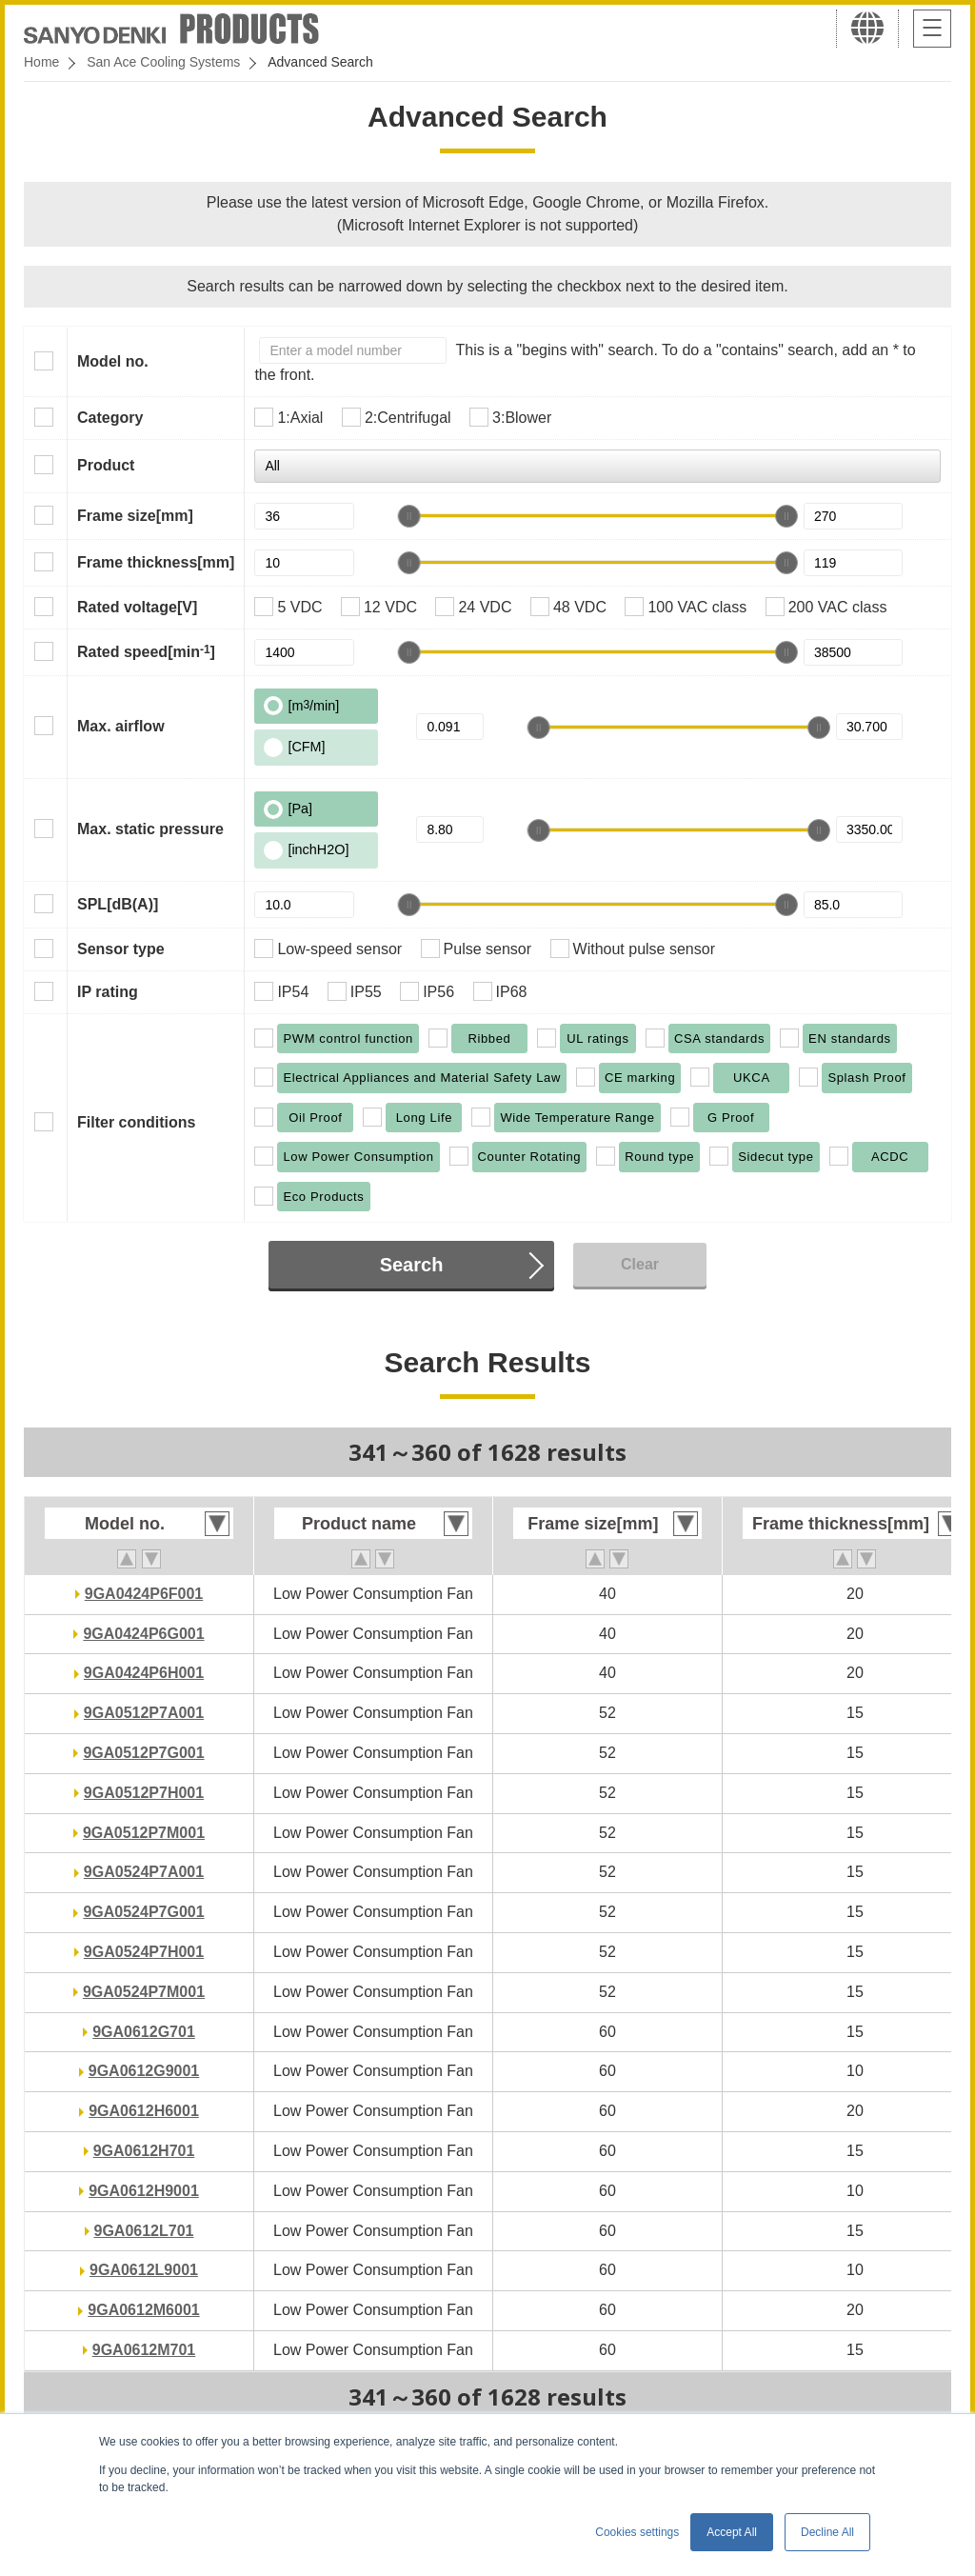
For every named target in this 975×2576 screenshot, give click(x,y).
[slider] (409, 516)
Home (41, 62)
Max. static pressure (150, 829)
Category (110, 417)
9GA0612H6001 (144, 2111)
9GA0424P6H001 (144, 1673)
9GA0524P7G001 (143, 1912)
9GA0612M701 (144, 2350)
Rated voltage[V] (137, 607)
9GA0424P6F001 (144, 1594)
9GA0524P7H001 (144, 1952)
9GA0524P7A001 (144, 1872)
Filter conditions (136, 1122)
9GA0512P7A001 (144, 1713)
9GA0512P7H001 (144, 1793)
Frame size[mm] (135, 516)
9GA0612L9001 (144, 2270)
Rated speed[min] (146, 651)
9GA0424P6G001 (143, 1634)
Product (105, 465)
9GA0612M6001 (143, 2310)
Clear (640, 1264)
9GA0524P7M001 (144, 1992)
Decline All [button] (827, 2532)
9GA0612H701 (144, 2151)
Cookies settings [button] (637, 2532)
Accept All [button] (731, 2532)
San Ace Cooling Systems (163, 62)
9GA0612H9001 (144, 2191)
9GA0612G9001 (144, 2071)
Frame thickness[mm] (155, 562)
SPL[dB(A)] (117, 904)
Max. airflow (121, 726)
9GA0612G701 (143, 2032)
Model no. (113, 361)
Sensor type (121, 949)
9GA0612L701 (144, 2231)
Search (412, 1264)
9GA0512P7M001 (144, 1833)
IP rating (107, 992)
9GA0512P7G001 (143, 1753)
